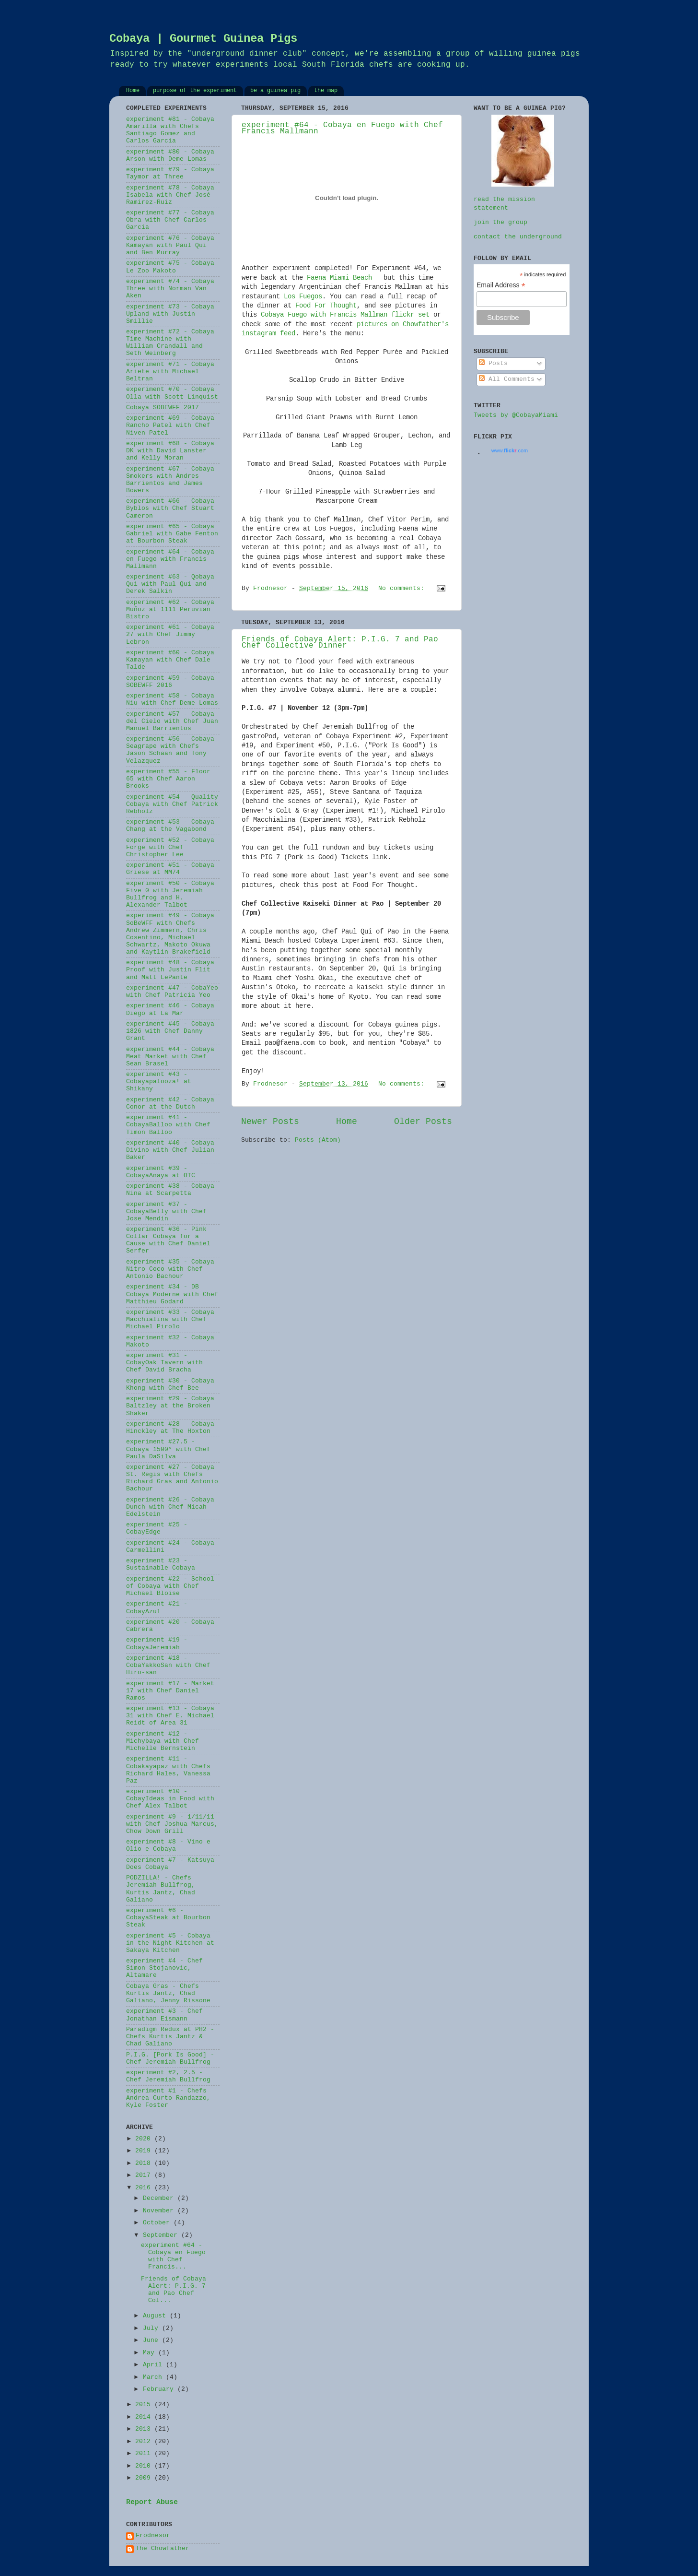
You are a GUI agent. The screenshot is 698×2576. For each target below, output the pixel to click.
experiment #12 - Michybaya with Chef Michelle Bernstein (162, 1741)
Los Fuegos (303, 297)
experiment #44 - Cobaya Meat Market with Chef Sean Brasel (170, 1056)
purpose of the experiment (195, 91)
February (160, 2389)
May (150, 2353)
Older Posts (423, 1122)
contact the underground (518, 237)
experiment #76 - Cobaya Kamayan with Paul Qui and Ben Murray (170, 245)
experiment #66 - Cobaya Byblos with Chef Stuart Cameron (170, 508)
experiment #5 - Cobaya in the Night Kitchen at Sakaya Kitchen (170, 1943)
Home (133, 91)
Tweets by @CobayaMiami (516, 415)
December (160, 2198)
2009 (144, 2478)
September (162, 2235)
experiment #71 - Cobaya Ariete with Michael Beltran (170, 371)
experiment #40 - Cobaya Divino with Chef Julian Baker (170, 1150)
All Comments (507, 379)
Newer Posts (270, 1122)
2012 (144, 2441)
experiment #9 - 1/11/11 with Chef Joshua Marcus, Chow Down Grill (172, 1824)
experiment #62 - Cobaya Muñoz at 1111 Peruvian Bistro (170, 609)
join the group (500, 222)
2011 (144, 2453)
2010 (144, 2466)
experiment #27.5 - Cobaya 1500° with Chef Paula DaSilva (168, 1449)
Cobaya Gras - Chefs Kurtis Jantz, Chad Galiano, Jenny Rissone (168, 1993)
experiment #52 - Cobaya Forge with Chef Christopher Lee (170, 847)
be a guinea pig (275, 91)
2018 (144, 2163)
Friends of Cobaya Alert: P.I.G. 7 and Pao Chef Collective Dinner (340, 643)
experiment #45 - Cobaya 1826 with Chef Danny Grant (170, 1031)
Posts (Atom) (318, 1140)
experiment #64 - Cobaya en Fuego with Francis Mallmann (170, 559)
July (152, 2328)
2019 (144, 2151)
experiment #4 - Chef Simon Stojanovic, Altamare (164, 1968)
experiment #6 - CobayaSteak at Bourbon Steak (168, 1917)
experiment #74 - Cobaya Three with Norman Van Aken (170, 288)
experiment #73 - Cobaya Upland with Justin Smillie (170, 314)
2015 (144, 2404)
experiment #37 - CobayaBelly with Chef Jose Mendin (166, 1211)
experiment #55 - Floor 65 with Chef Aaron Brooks (168, 779)
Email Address (501, 285)
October (158, 2223)
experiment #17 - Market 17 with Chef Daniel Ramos (170, 1691)
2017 (144, 2175)
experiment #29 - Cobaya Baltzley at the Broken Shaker (170, 1406)
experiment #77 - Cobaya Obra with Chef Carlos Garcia (170, 220)
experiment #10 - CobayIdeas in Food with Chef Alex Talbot (170, 1798)
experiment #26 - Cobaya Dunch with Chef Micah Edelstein (170, 1507)
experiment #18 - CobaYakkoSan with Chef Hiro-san (168, 1665)
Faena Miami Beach (339, 278)
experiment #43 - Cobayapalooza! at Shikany (158, 1081)
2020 (144, 2139)
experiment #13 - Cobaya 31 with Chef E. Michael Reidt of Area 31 (170, 1715)
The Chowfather (162, 2548)
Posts (493, 363)
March (154, 2377)
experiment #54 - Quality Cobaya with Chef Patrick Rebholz (172, 804)
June (152, 2340)
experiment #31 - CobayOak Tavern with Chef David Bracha (164, 1362)
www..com (509, 450)
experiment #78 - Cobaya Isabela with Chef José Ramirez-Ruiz (170, 195)
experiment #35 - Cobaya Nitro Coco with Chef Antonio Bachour (170, 1269)
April (154, 2365)
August (156, 2316)
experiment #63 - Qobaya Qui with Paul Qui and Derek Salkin (170, 584)
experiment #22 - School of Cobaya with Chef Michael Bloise (170, 1586)
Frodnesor (153, 2535)
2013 (144, 2429)
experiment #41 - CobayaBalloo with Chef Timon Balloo (168, 1124)
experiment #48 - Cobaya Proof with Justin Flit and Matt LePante (170, 970)
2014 (144, 2417)
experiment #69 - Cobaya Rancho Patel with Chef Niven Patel (170, 425)
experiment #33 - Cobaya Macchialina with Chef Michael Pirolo (170, 1319)
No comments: (403, 588)
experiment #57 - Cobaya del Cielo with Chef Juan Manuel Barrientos (172, 721)
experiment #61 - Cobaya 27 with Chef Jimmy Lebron (170, 634)
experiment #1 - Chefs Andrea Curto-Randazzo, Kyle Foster (168, 2098)
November (160, 2211)
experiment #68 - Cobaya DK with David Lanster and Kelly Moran (170, 451)
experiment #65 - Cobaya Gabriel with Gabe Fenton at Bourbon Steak (172, 534)
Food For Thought (326, 306)
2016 (144, 2188)
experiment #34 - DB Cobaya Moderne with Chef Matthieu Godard (172, 1294)
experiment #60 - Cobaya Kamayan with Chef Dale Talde (170, 660)
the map (325, 91)
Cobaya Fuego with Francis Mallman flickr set (345, 315)
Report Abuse (152, 2502)
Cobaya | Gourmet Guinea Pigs (203, 39)
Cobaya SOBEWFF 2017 (162, 407)
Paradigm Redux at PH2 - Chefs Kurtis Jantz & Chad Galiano (170, 2036)
